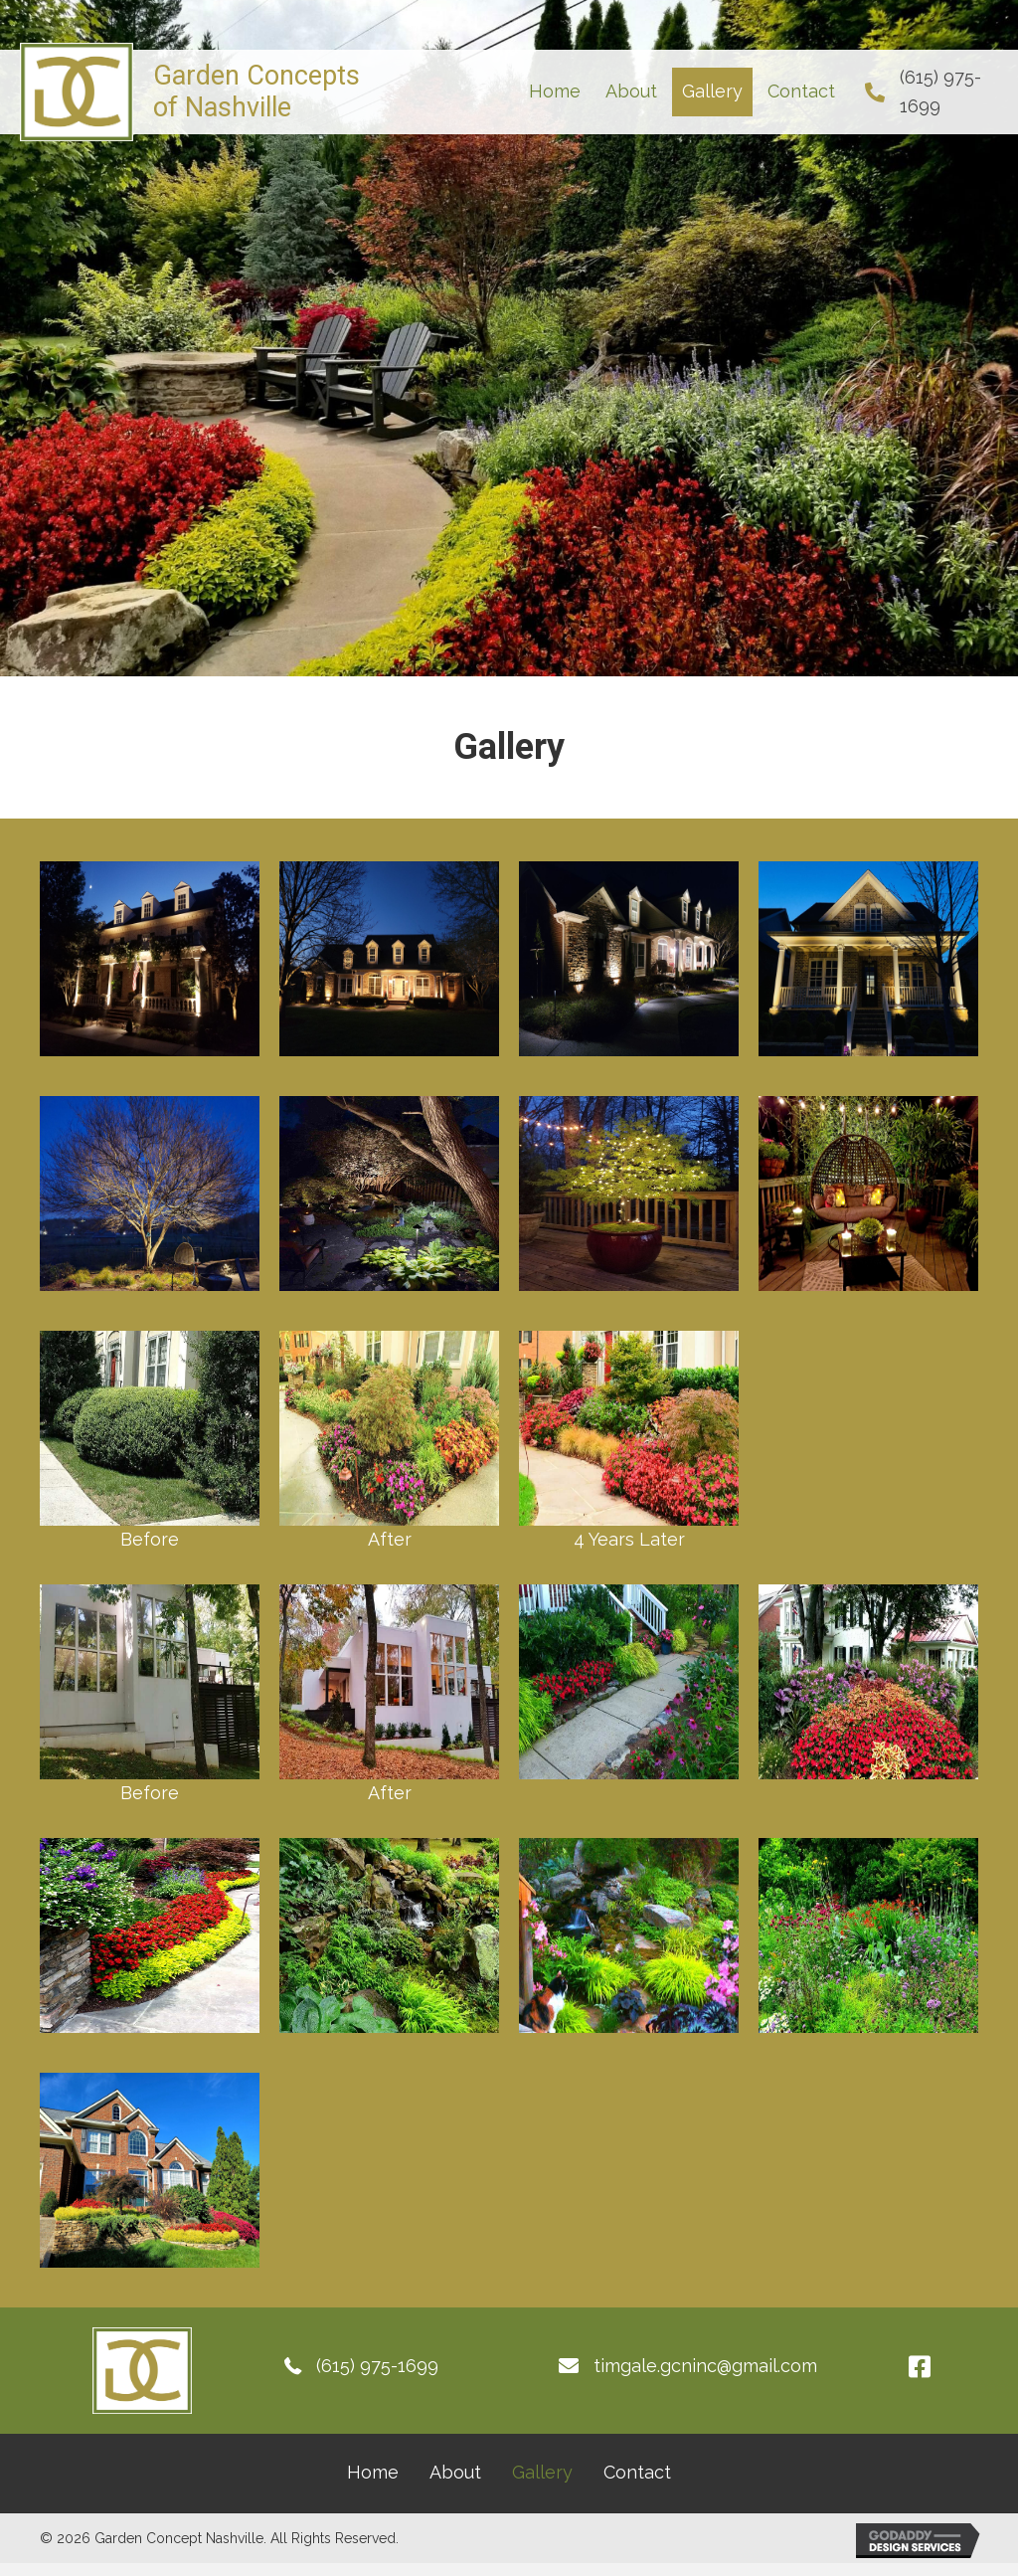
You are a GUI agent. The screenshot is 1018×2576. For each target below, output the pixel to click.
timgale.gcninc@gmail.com (705, 2365)
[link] (555, 92)
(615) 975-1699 (377, 2365)
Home (373, 2472)
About (455, 2472)
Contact (637, 2472)
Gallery (542, 2472)
